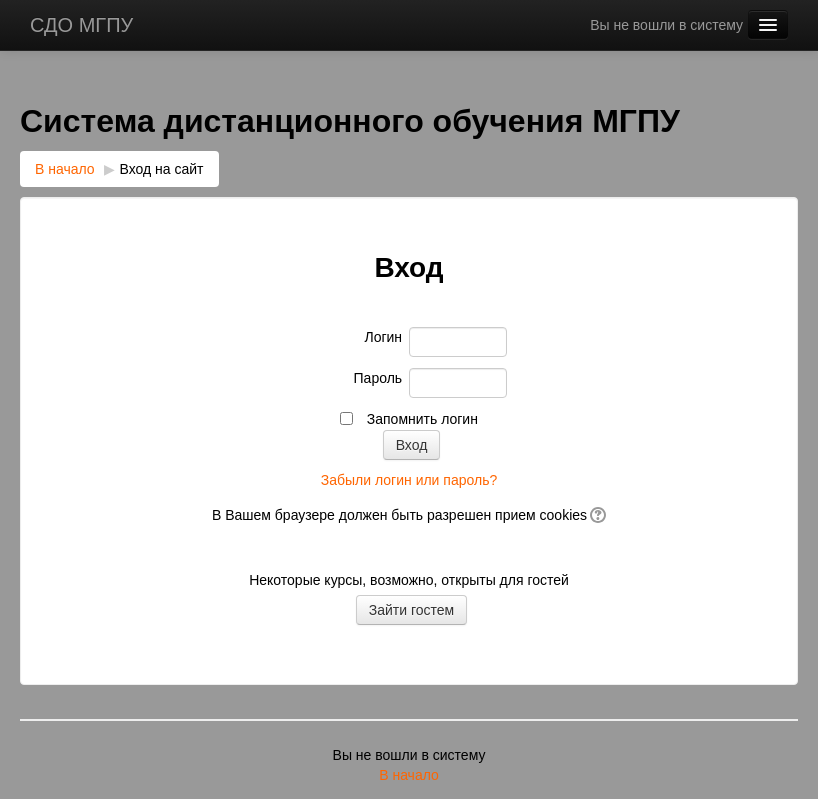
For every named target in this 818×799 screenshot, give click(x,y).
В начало (65, 169)
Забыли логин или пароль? (409, 480)
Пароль (378, 378)
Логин (383, 337)
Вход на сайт (162, 169)
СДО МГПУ (81, 25)
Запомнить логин (422, 419)
